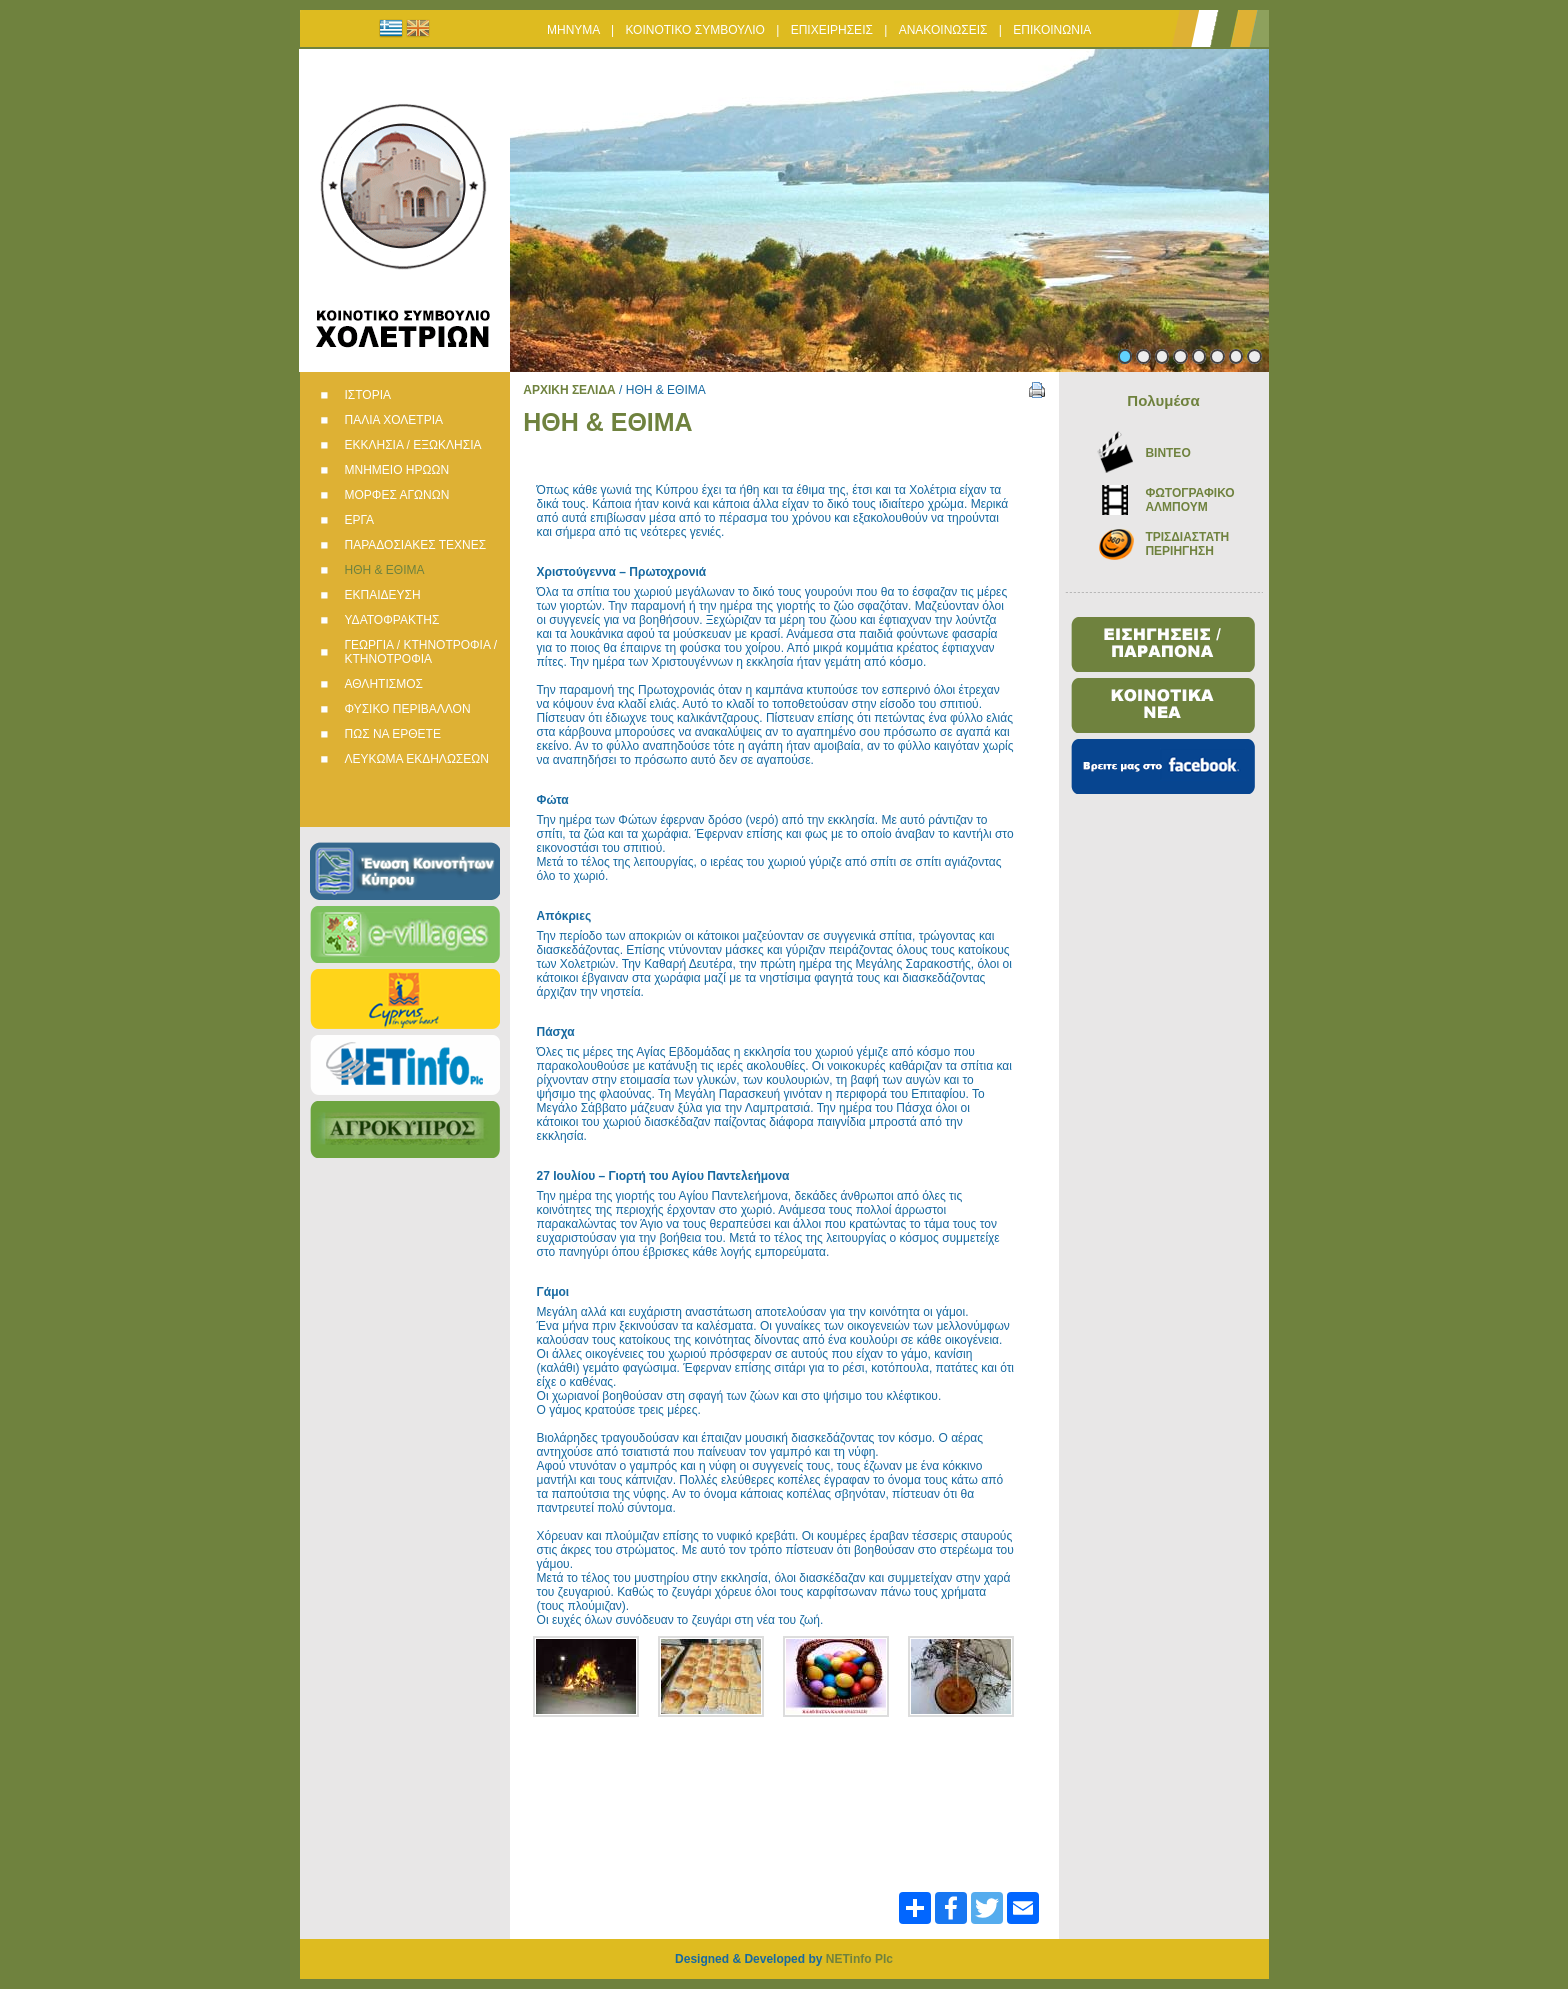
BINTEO (1167, 453)
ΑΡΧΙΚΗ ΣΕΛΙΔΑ (569, 390)
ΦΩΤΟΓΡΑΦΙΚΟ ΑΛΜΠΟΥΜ (1189, 500)
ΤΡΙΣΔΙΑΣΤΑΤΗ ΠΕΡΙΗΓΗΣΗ (1187, 544)
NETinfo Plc (859, 1959)
